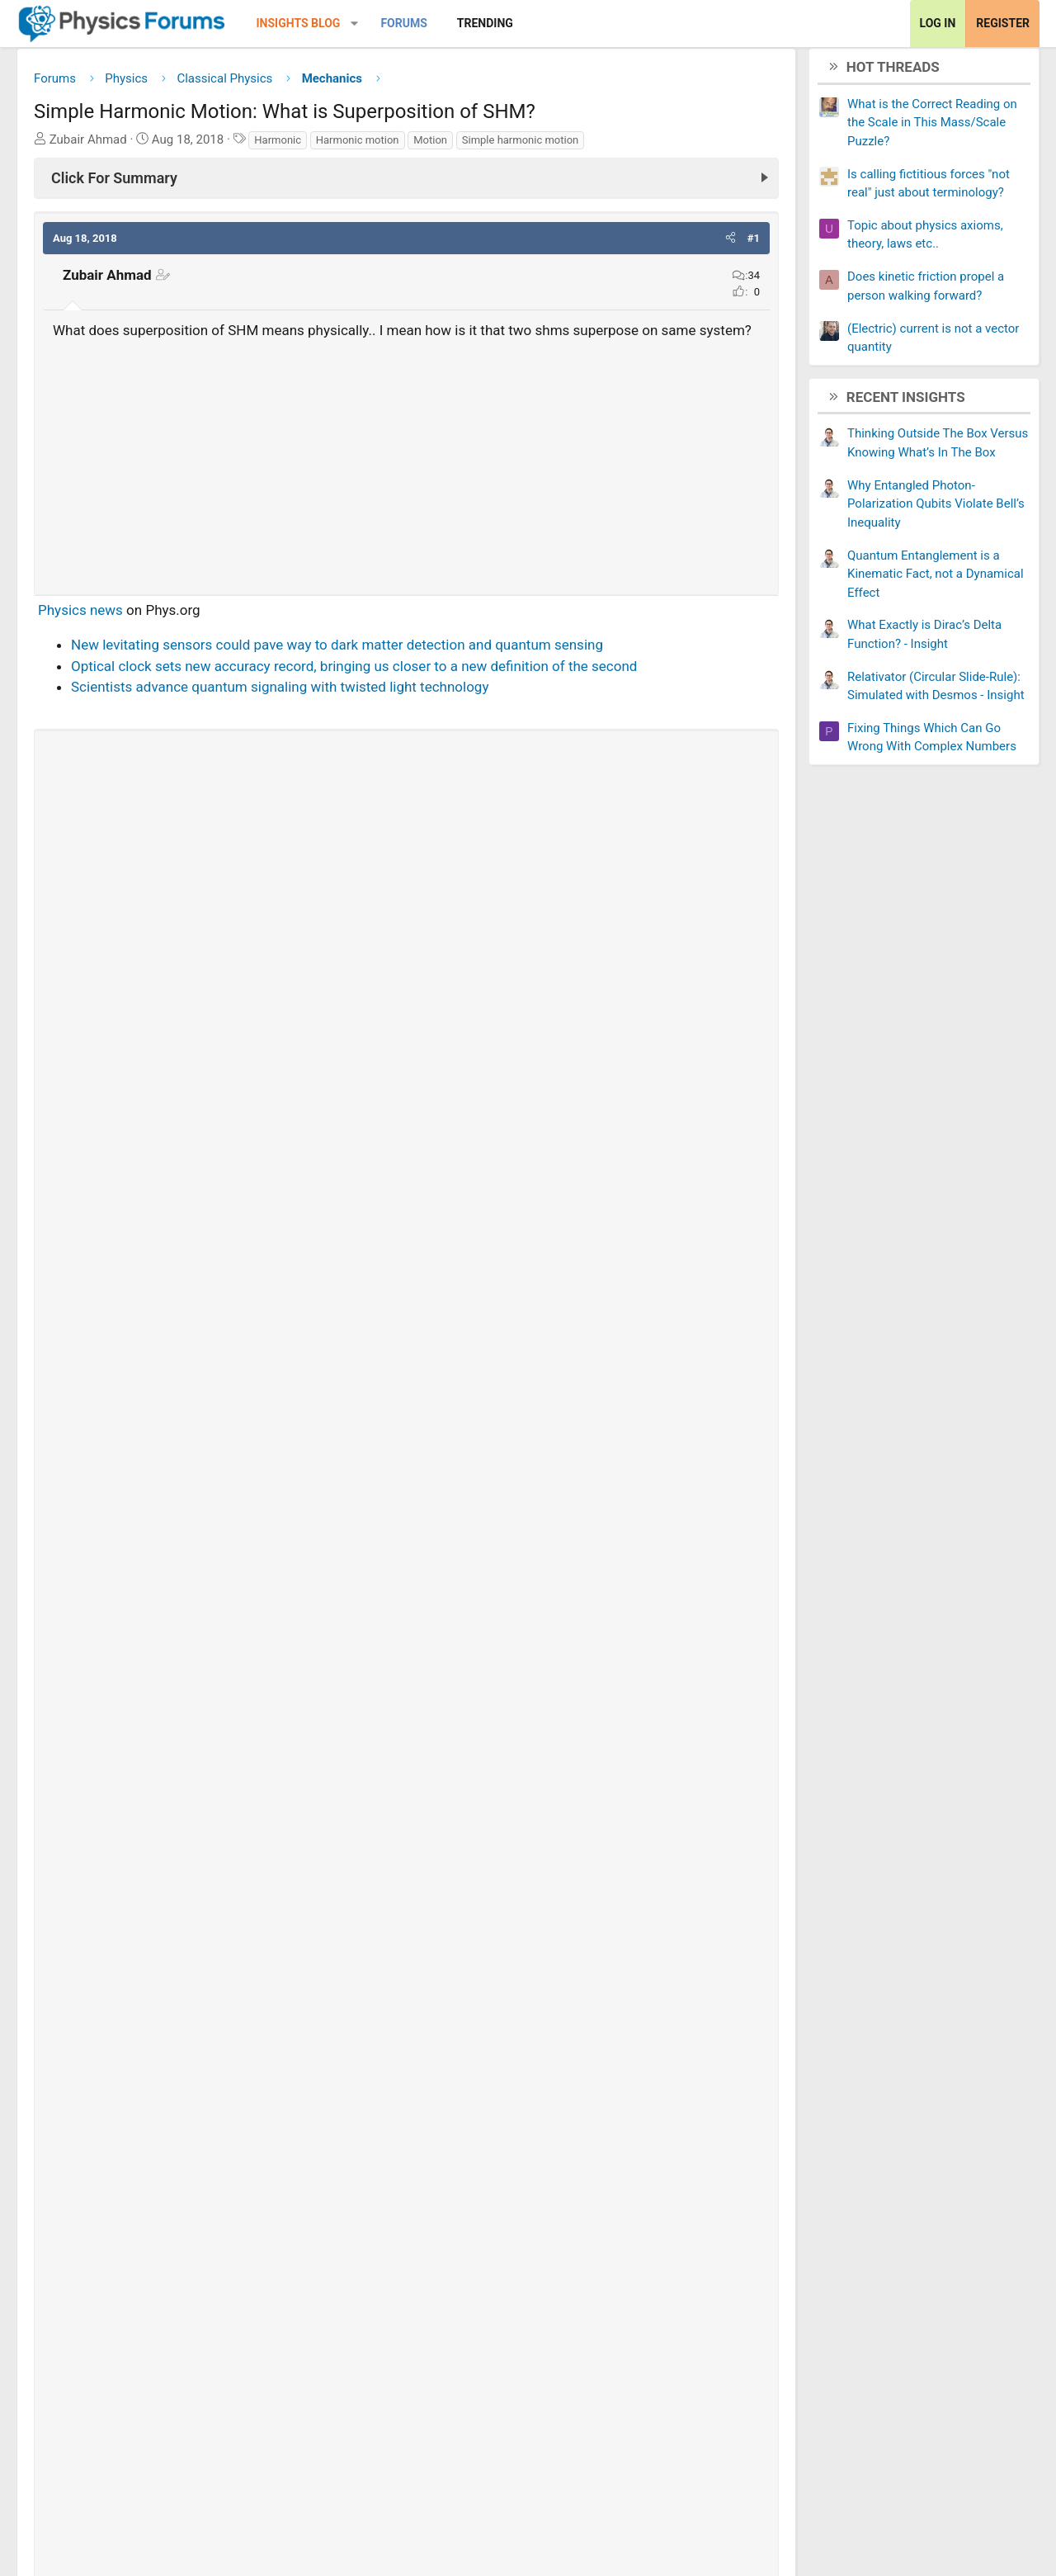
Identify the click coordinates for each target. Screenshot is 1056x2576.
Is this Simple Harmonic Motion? (157, 1935)
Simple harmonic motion (533, 145)
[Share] (316, 1768)
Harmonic (290, 145)
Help (965, 2472)
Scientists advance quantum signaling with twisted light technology (292, 714)
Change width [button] (90, 2472)
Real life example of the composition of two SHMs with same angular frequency (303, 2039)
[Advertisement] (406, 487)
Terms (853, 2472)
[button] (367, 23)
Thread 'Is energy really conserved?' (223, 1590)
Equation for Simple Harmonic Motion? (176, 2091)
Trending (497, 23)
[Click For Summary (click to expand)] (406, 184)
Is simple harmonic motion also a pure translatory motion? (259, 1883)
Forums (416, 23)
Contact (738, 2472)
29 (347, 1768)
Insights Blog (311, 23)
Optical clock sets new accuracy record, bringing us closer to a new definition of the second (366, 693)
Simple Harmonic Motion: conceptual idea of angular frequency (252, 2195)
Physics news (92, 637)
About (800, 2472)
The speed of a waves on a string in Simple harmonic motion (263, 1987)
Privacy (912, 2472)
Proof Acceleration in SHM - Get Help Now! (188, 2351)
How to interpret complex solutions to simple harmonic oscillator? (281, 2299)
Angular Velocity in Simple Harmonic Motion (193, 2247)
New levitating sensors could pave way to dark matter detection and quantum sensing (349, 672)
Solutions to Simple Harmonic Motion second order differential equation (300, 2143)
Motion (443, 145)
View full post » (700, 1729)
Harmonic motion (370, 145)
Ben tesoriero (148, 1768)
